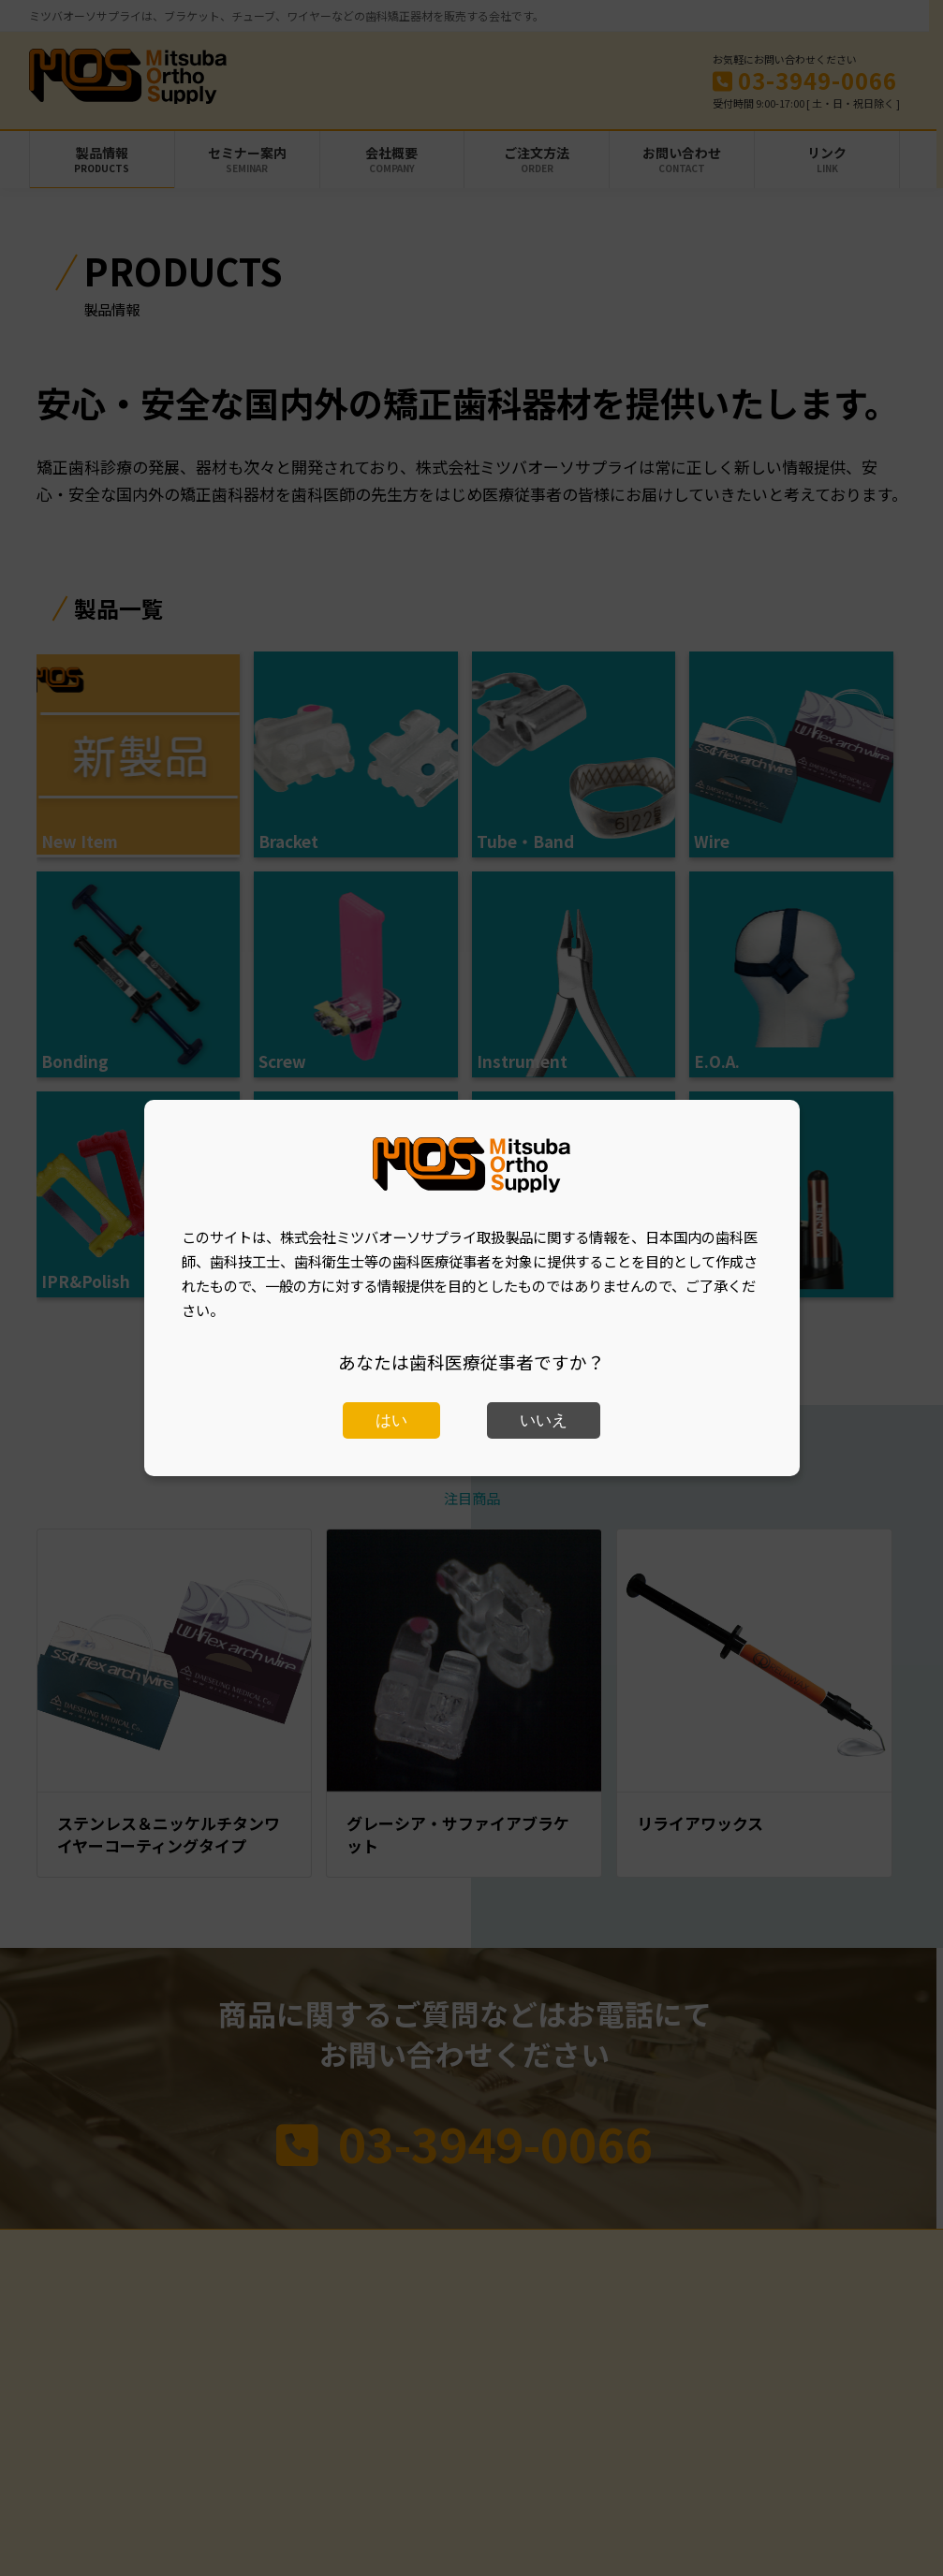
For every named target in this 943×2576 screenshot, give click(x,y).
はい (391, 1420)
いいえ (543, 1420)
